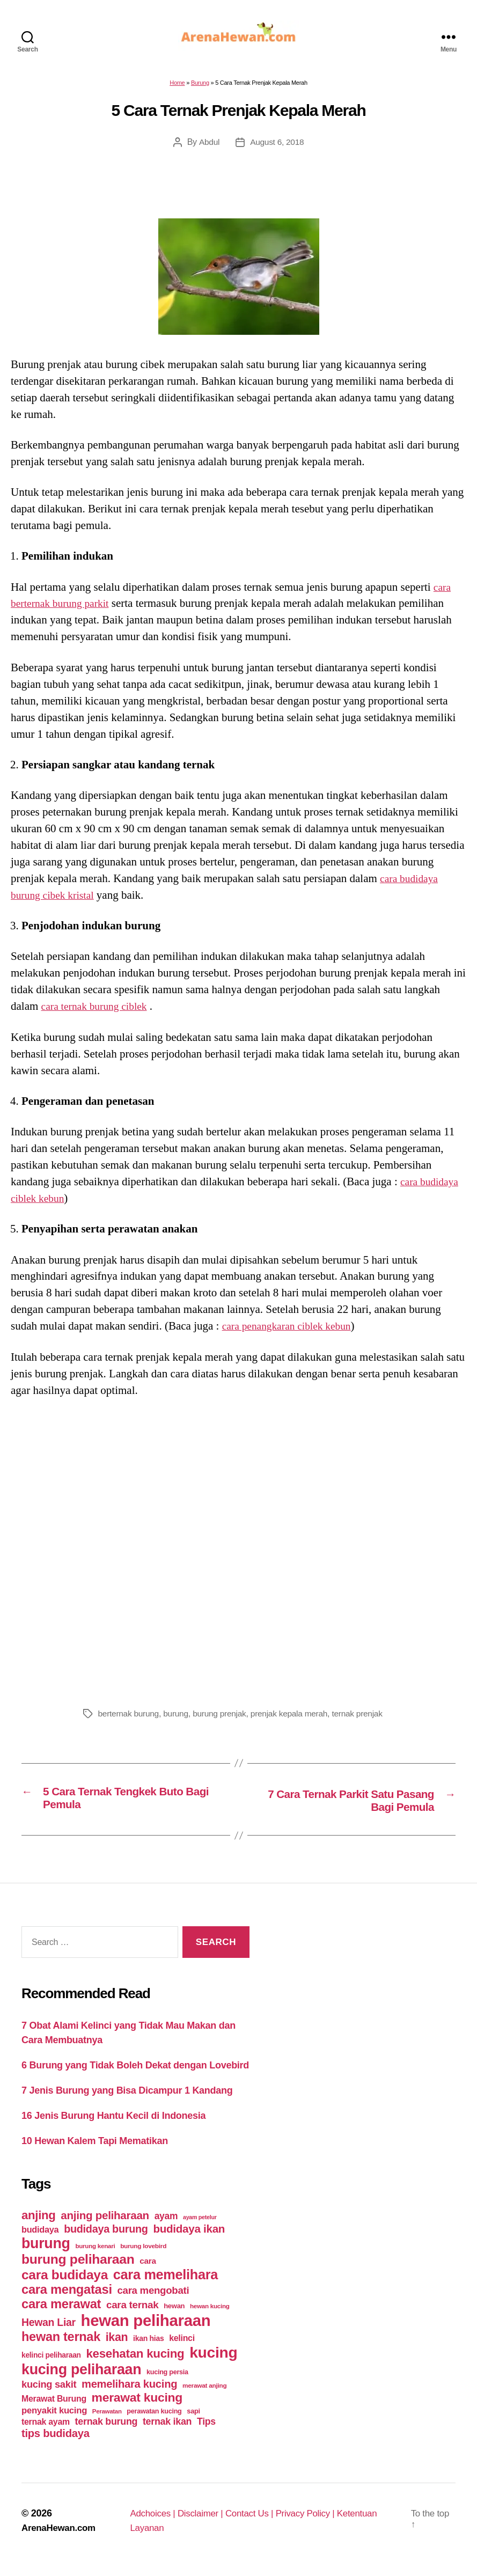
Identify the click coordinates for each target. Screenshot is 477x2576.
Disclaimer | (204, 2521)
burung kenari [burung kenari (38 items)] (95, 2253)
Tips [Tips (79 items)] (206, 2429)
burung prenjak (223, 1719)
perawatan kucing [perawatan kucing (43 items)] (154, 2419)
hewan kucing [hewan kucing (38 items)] (210, 2313)
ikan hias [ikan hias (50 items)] (148, 2346)
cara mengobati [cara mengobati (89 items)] (153, 2298)
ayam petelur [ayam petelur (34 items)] (200, 2225)
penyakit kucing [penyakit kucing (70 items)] (54, 2418)
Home (177, 89)
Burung (200, 89)
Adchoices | (153, 2521)
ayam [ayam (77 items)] (166, 2224)
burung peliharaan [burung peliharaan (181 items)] (78, 2267)
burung (178, 1719)
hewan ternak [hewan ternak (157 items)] (60, 2345)
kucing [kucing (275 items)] (213, 2360)
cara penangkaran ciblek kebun (292, 1332)
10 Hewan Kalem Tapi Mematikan (94, 2148)
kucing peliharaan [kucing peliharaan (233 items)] (81, 2377)
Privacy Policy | (316, 2521)
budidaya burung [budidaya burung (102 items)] (106, 2237)
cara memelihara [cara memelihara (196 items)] (165, 2282)
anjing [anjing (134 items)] (38, 2223)
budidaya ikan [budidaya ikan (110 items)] (189, 2236)
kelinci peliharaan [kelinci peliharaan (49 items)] (51, 2363)
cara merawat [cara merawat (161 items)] (61, 2312)
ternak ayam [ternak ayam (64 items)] (45, 2429)
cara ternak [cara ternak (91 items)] (132, 2312)
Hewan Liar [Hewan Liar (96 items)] (48, 2330)
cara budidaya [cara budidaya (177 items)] (64, 2283)
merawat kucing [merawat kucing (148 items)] (137, 2405)
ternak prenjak (366, 1719)
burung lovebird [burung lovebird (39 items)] (143, 2254)
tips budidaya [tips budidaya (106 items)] (55, 2441)
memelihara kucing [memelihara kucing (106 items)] (129, 2392)
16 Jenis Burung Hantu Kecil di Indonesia (113, 2123)
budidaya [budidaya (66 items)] (39, 2237)
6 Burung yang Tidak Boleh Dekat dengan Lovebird (135, 2072)
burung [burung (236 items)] (45, 2251)
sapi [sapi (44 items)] (193, 2419)
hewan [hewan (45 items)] (174, 2314)
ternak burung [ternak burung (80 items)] (106, 2429)
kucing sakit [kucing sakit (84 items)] (48, 2392)
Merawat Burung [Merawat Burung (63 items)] (53, 2406)
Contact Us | (257, 2521)
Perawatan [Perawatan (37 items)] (107, 2419)
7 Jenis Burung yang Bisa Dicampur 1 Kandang (127, 2098)
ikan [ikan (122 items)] (117, 2345)
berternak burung (130, 1719)
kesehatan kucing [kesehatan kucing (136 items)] (135, 2361)
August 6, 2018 (277, 148)
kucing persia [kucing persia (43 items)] (167, 2380)
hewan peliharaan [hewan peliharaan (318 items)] (146, 2328)
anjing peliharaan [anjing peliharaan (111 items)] (105, 2223)
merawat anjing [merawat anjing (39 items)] (204, 2393)
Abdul (208, 148)
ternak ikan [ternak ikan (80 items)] (167, 2429)
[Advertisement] (238, 1555)
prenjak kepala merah (295, 1719)
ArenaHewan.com (60, 2535)
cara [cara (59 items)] (148, 2268)
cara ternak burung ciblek (98, 1012)
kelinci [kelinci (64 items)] (182, 2346)
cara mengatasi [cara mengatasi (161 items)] (66, 2298)
